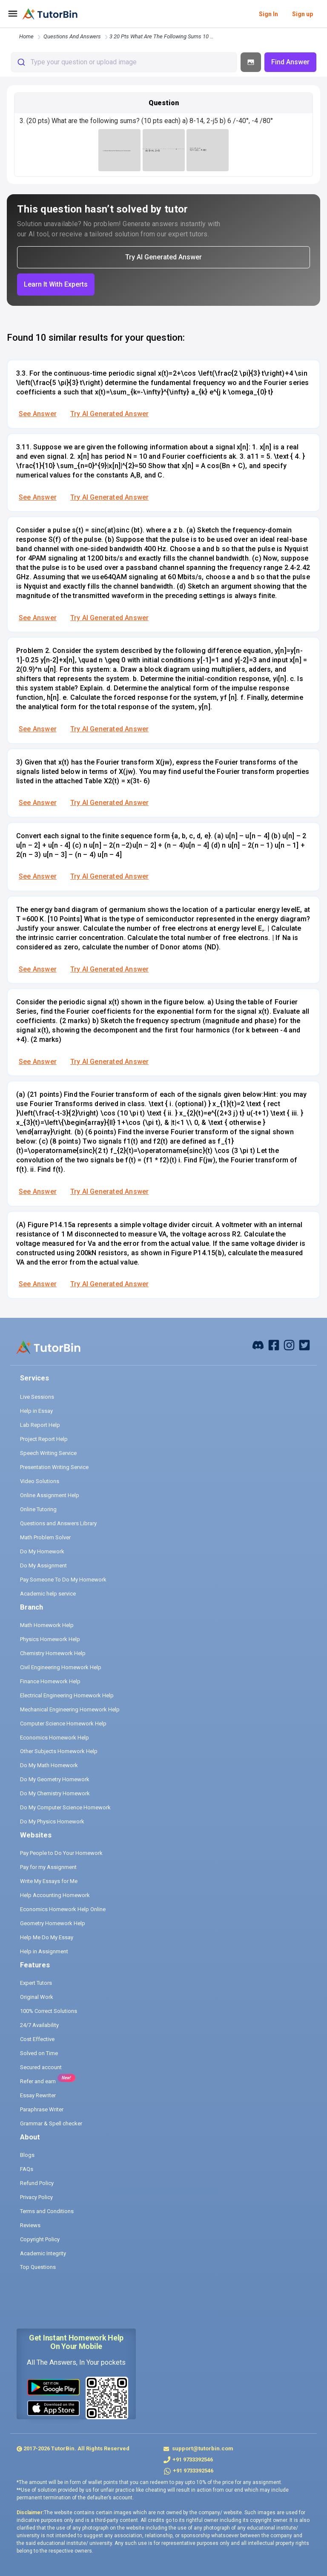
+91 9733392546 (192, 2459)
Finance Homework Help (50, 1681)
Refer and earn (38, 2081)
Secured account (41, 2067)
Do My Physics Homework (52, 1821)
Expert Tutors (36, 1983)
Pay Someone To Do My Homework (63, 1579)
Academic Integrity (43, 2253)
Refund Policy (37, 2183)
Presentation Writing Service (54, 1467)
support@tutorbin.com (202, 2448)
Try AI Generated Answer (109, 414)
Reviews (30, 2225)
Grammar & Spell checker (51, 2123)
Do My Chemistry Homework (55, 1793)
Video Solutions (39, 1481)
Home (26, 36)
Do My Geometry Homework (54, 1779)
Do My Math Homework (49, 1765)
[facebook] (258, 1344)
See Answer (38, 414)
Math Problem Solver (45, 1537)
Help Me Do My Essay (46, 1937)
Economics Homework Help (54, 1737)
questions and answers (72, 36)
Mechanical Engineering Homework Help (70, 1709)
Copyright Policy (40, 2239)
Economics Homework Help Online (63, 1909)
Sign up (302, 14)
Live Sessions (37, 1397)
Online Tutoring (38, 1509)
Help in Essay (36, 1411)
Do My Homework (42, 1551)
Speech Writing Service (48, 1453)
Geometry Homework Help (52, 1923)
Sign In (268, 14)
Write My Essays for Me (48, 1881)
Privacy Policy (36, 2197)
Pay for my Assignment (48, 1867)
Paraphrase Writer (41, 2109)
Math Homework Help (47, 1625)
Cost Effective (37, 2039)
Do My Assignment (43, 1565)
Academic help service (48, 1593)
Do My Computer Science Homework (65, 1807)
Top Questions (38, 2267)
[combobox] (124, 62)
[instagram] (289, 1344)
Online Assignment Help (49, 1495)
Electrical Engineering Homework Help (67, 1695)
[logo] (50, 14)
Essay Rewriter (38, 2095)
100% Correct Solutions (48, 2011)
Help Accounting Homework (55, 1895)
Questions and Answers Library (58, 1523)
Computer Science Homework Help (63, 1723)
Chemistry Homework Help (53, 1653)
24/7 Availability (39, 2025)
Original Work (36, 1997)
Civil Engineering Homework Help (60, 1667)
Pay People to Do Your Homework (61, 1853)
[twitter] (304, 1344)
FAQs (26, 2169)
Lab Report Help (40, 1425)
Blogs (27, 2155)
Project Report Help (44, 1439)
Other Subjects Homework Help (59, 1751)
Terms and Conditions (47, 2211)
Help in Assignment (44, 1951)
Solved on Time (39, 2053)
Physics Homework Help (50, 1639)
